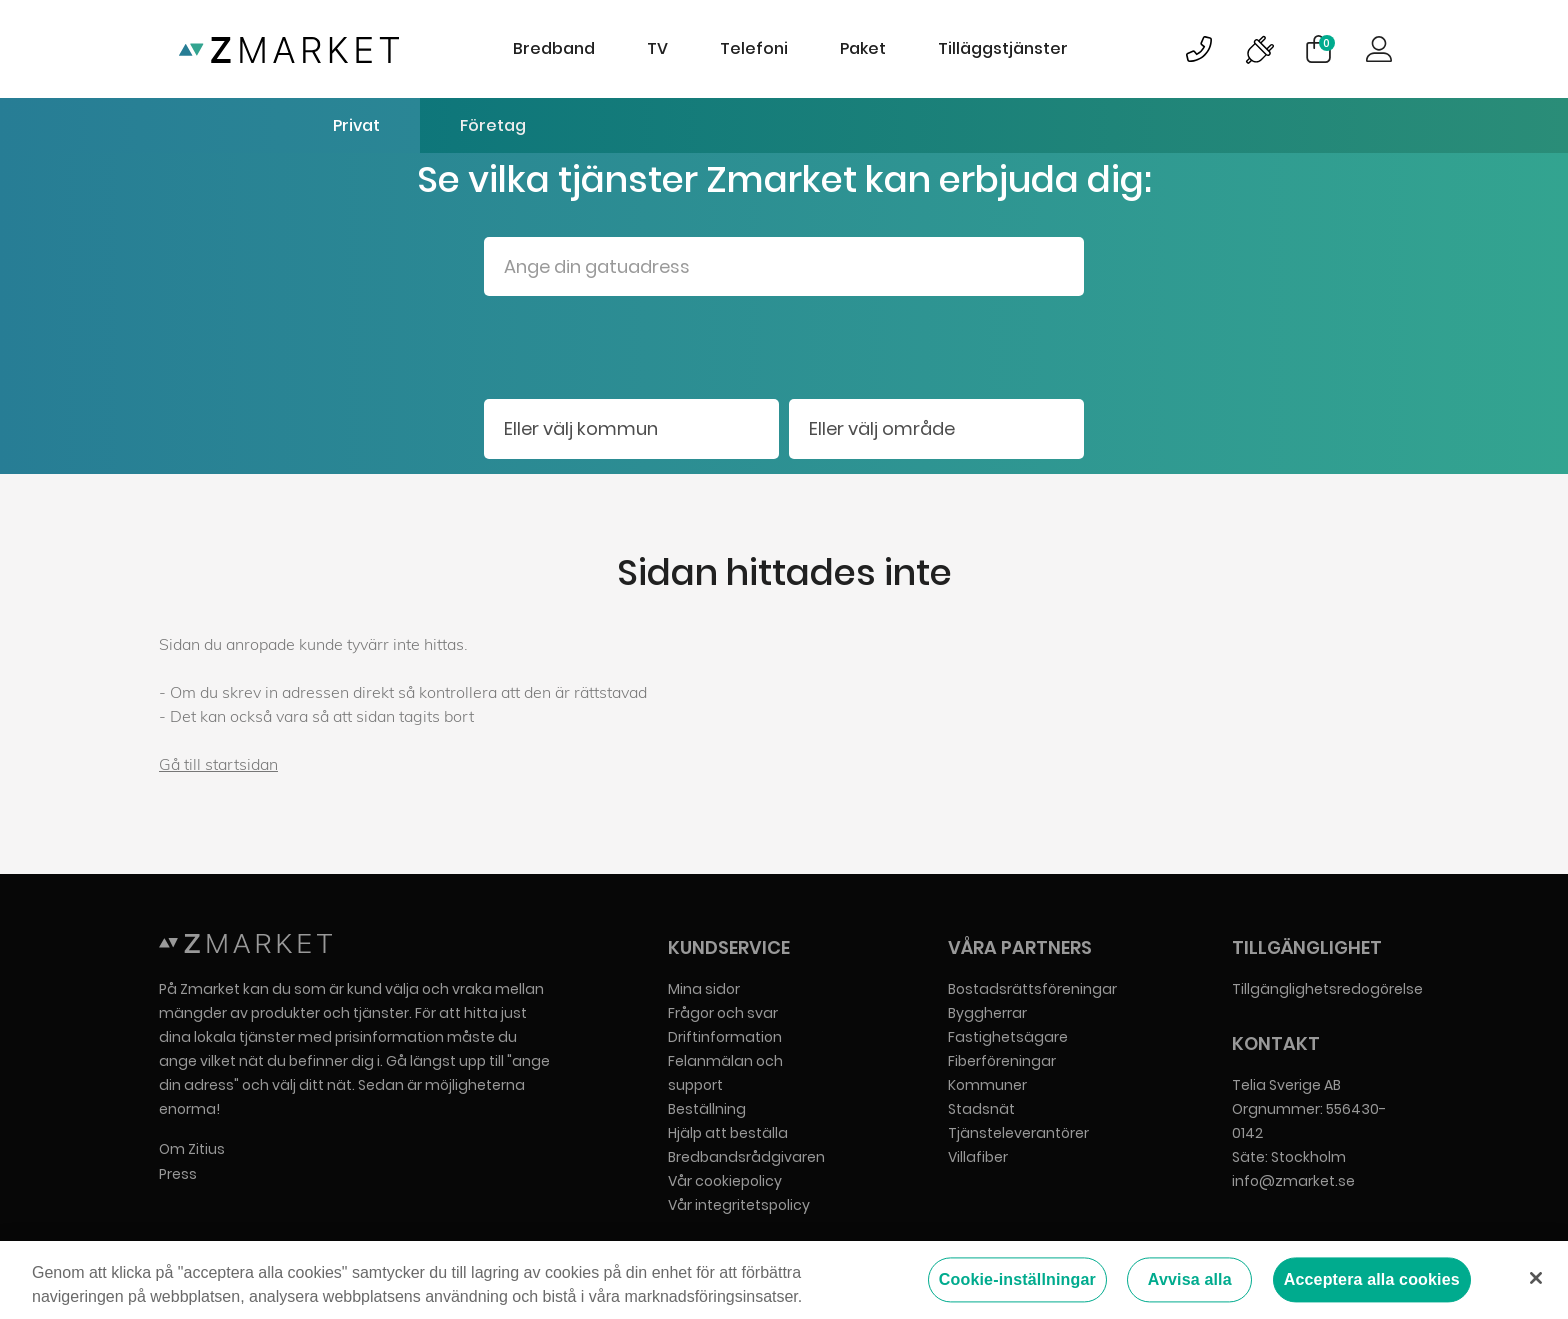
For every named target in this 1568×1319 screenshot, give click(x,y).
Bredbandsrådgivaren (746, 1157)
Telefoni (754, 48)
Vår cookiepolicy (725, 1181)
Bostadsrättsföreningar (1032, 989)
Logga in (1379, 49)
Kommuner (987, 1085)
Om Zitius (192, 1149)
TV (657, 48)
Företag (493, 125)
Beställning (707, 1109)
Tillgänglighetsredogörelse (1327, 989)
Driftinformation (725, 1037)
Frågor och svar (723, 1013)
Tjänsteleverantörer (1018, 1133)
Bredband (554, 48)
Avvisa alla (1190, 1280)
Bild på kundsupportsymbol (1199, 49)
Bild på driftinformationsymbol (1259, 49)
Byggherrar (987, 1013)
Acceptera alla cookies (1372, 1280)
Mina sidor (704, 989)
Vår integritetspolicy (739, 1205)
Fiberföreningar (1002, 1061)
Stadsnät (981, 1109)
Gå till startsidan (218, 764)
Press (178, 1174)
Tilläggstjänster (1003, 48)
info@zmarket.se (1293, 1181)
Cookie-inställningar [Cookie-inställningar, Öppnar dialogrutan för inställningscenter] (1017, 1280)
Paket (863, 48)
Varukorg (1327, 43)
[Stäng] (1536, 1279)
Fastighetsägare (1008, 1037)
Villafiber (978, 1157)
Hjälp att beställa (728, 1133)
